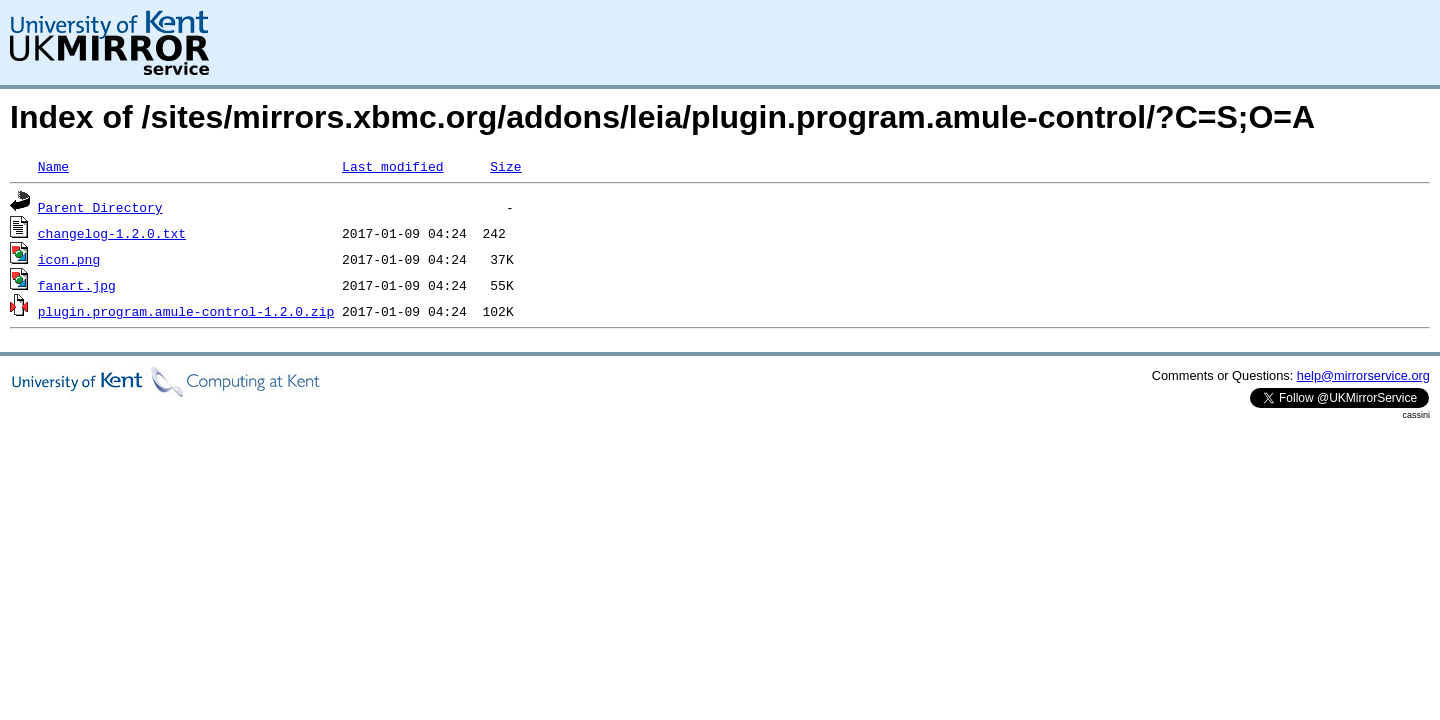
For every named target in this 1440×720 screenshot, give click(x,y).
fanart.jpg (77, 285)
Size (505, 166)
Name (53, 166)
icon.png (69, 259)
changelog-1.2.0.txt (112, 233)
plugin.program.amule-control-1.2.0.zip (186, 311)
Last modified (392, 166)
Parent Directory (100, 207)
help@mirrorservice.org (1363, 375)
